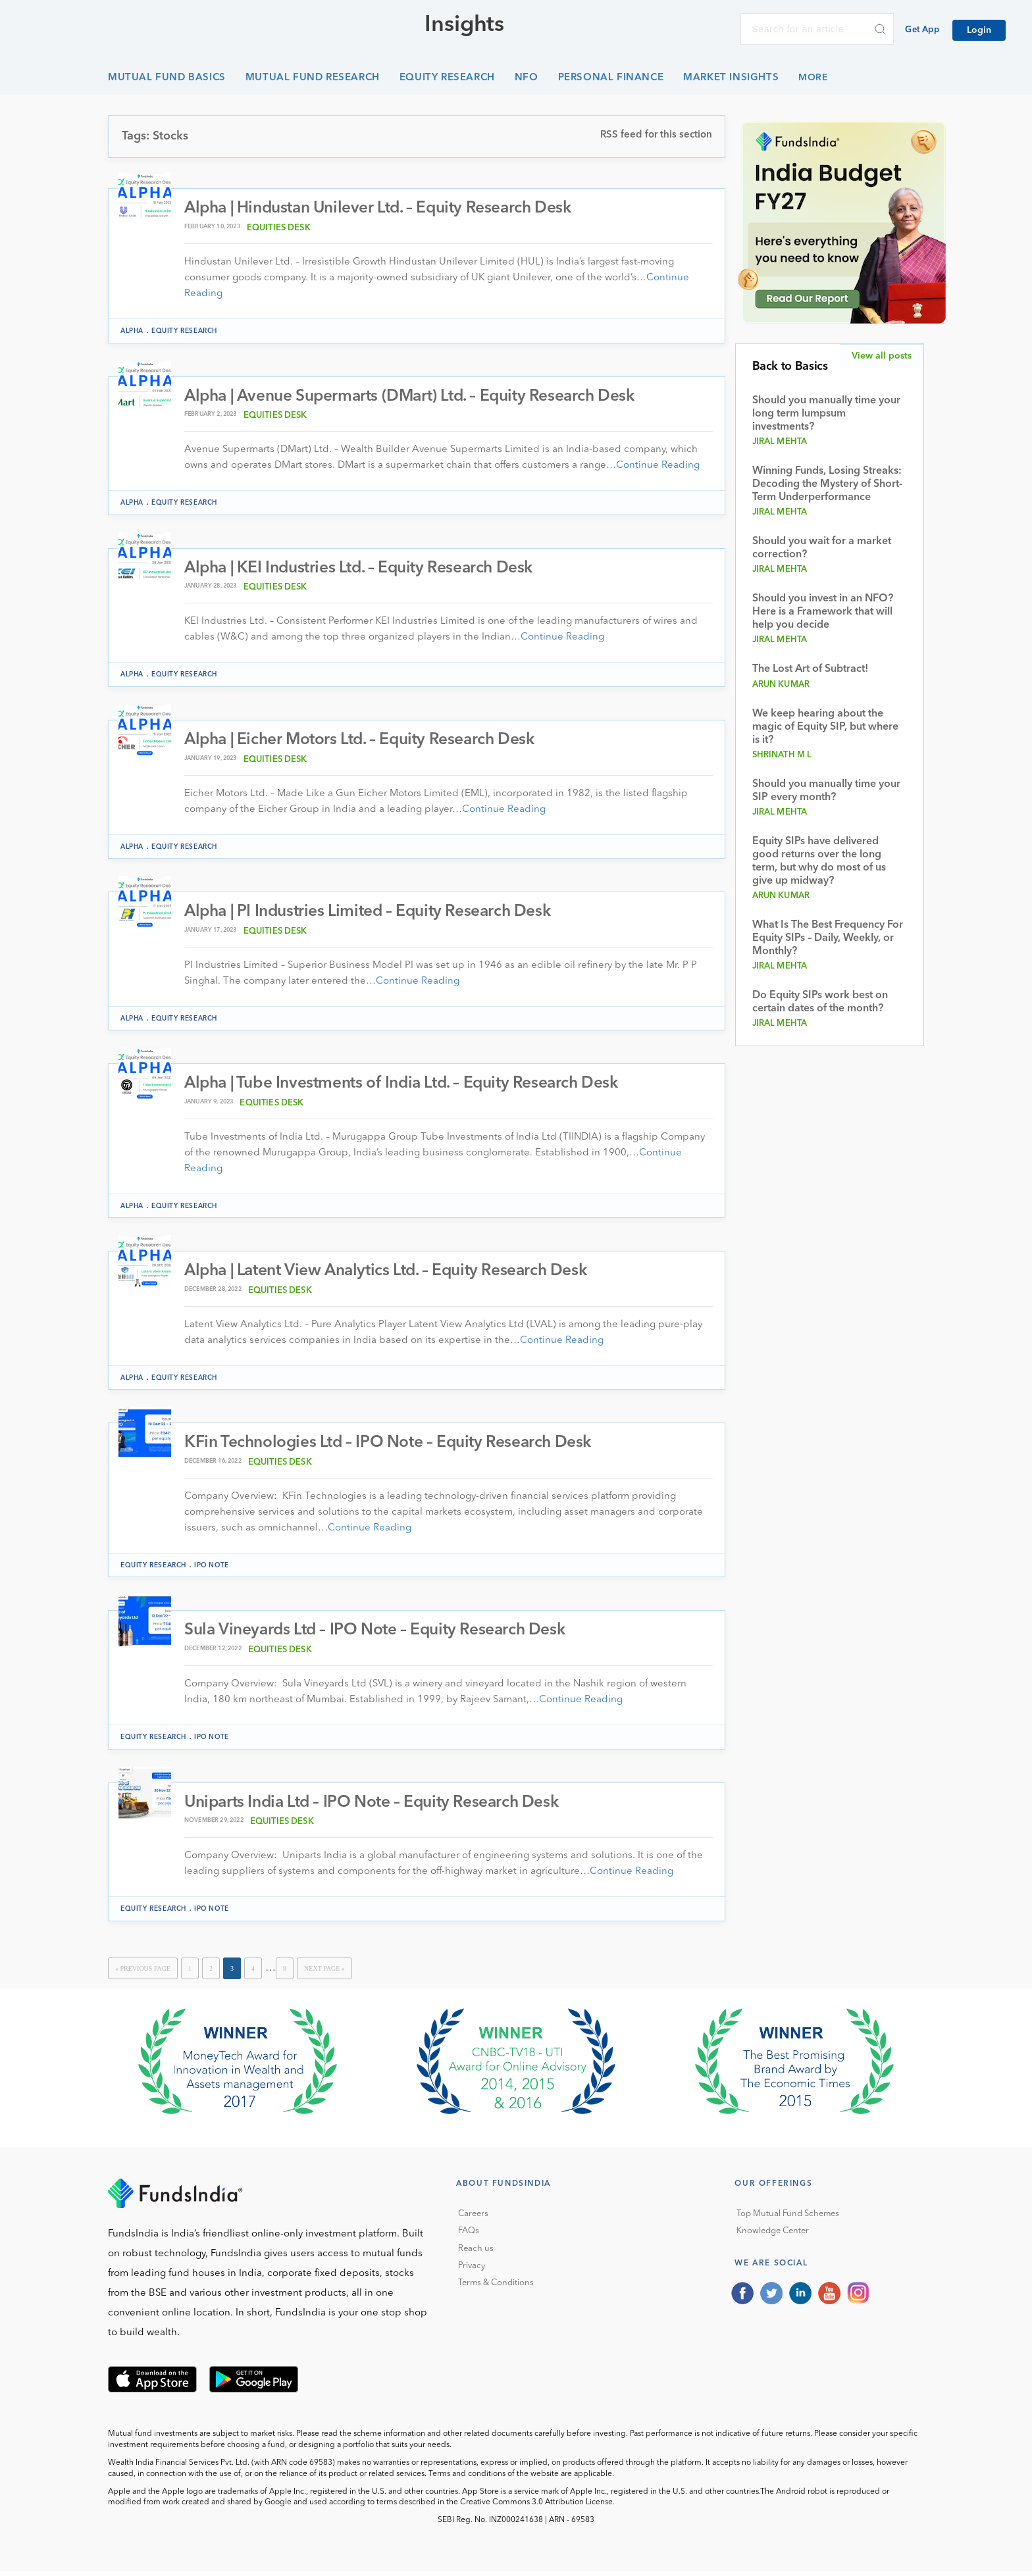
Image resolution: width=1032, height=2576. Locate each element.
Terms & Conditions (496, 2288)
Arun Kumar (781, 684)
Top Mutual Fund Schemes (787, 2218)
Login (979, 30)
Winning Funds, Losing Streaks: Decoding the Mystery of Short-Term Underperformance (827, 484)
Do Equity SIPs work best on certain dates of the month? (820, 1002)
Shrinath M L (782, 755)
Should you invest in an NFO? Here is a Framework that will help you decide (822, 611)
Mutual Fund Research (312, 78)
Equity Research (447, 78)
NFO (526, 78)
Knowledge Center (772, 2236)
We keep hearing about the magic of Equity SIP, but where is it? (825, 727)
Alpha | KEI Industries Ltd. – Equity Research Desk (365, 569)
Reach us (476, 2253)
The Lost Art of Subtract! (810, 669)
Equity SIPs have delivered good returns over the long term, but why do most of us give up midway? (819, 861)
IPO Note (211, 1569)
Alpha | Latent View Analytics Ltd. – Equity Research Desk (393, 1275)
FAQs (468, 2236)
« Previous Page (142, 1973)
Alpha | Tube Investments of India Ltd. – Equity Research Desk (409, 1086)
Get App (922, 30)
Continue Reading (658, 467)
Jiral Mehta (780, 442)
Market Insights (731, 78)
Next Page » (324, 1973)
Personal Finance (611, 78)
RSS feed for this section (656, 135)
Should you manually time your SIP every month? (826, 791)
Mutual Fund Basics (167, 78)
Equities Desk (279, 228)
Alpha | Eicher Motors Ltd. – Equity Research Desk (365, 742)
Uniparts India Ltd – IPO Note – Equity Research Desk (377, 1807)
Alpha (131, 331)
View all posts (882, 356)
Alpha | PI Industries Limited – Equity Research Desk (373, 914)
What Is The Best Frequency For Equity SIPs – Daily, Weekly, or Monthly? (827, 938)
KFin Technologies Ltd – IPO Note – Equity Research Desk (392, 1446)
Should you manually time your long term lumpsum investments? (826, 413)
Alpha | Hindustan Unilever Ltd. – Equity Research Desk (385, 209)
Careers (473, 2218)
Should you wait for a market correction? (821, 548)
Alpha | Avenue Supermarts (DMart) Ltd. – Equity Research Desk (418, 397)
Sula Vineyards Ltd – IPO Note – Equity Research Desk (379, 1635)
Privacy (471, 2270)
